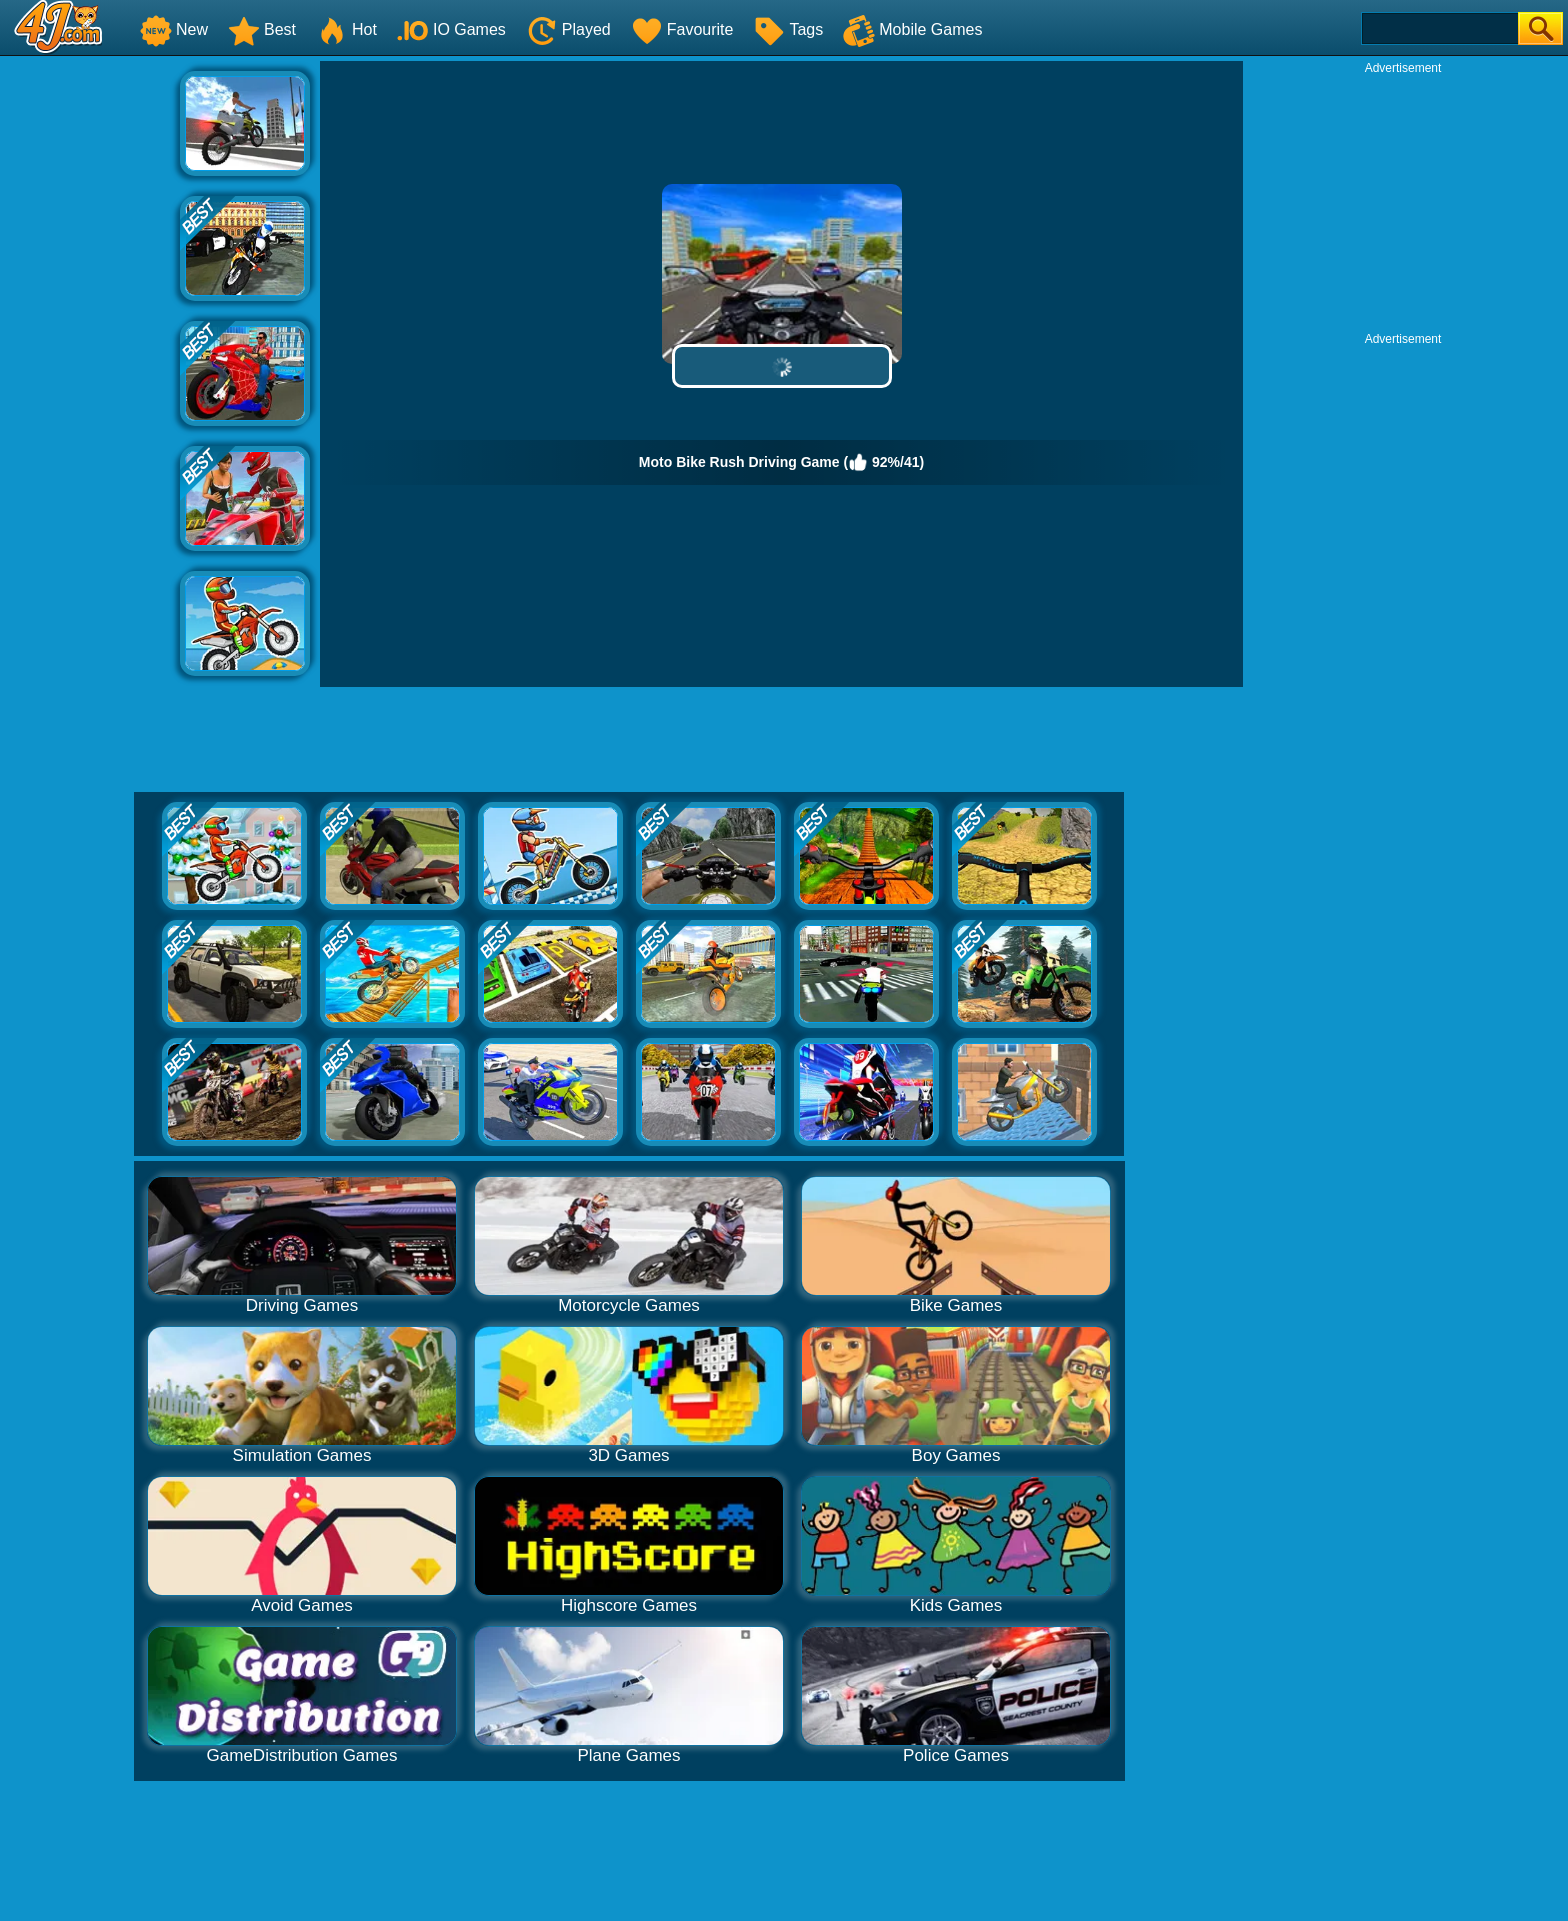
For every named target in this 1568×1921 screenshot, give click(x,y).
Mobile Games (912, 29)
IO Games (451, 29)
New (174, 29)
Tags (788, 29)
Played (568, 29)
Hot (346, 29)
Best (262, 29)
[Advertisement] (90, 361)
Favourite (682, 29)
